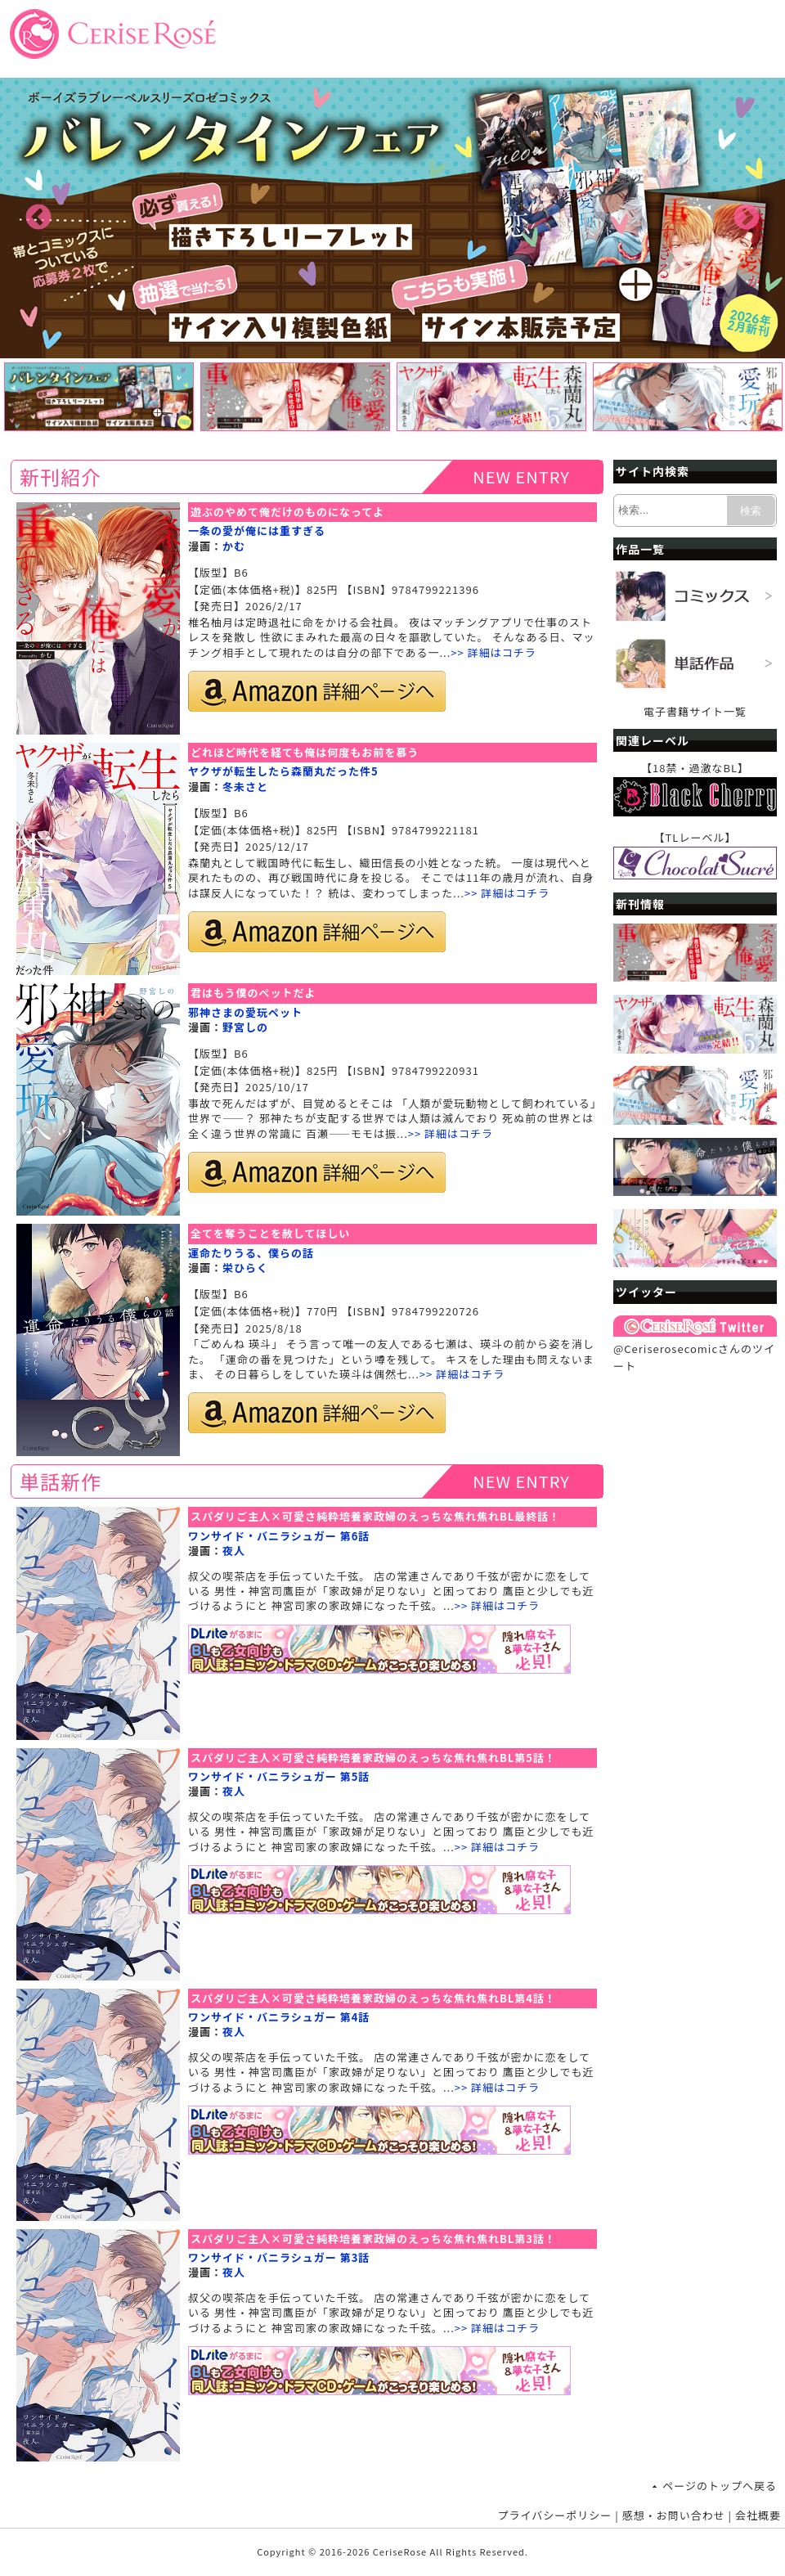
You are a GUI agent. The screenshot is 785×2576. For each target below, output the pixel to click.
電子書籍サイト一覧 (695, 711)
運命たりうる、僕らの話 (251, 1253)
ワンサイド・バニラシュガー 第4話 (279, 2017)
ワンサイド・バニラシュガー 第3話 (279, 2257)
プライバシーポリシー (555, 2515)
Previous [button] (38, 218)
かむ (233, 546)
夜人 (233, 1550)
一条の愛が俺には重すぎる (256, 530)
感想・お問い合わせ (673, 2515)
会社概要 (758, 2515)
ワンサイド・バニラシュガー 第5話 (279, 1776)
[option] (392, 218)
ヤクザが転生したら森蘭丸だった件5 (283, 771)
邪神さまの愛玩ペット (245, 1012)
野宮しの (245, 1027)
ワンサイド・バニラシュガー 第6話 (279, 1536)
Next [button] (746, 218)
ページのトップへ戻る (719, 2485)
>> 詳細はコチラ (493, 652)
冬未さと (245, 786)
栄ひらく (245, 1267)
